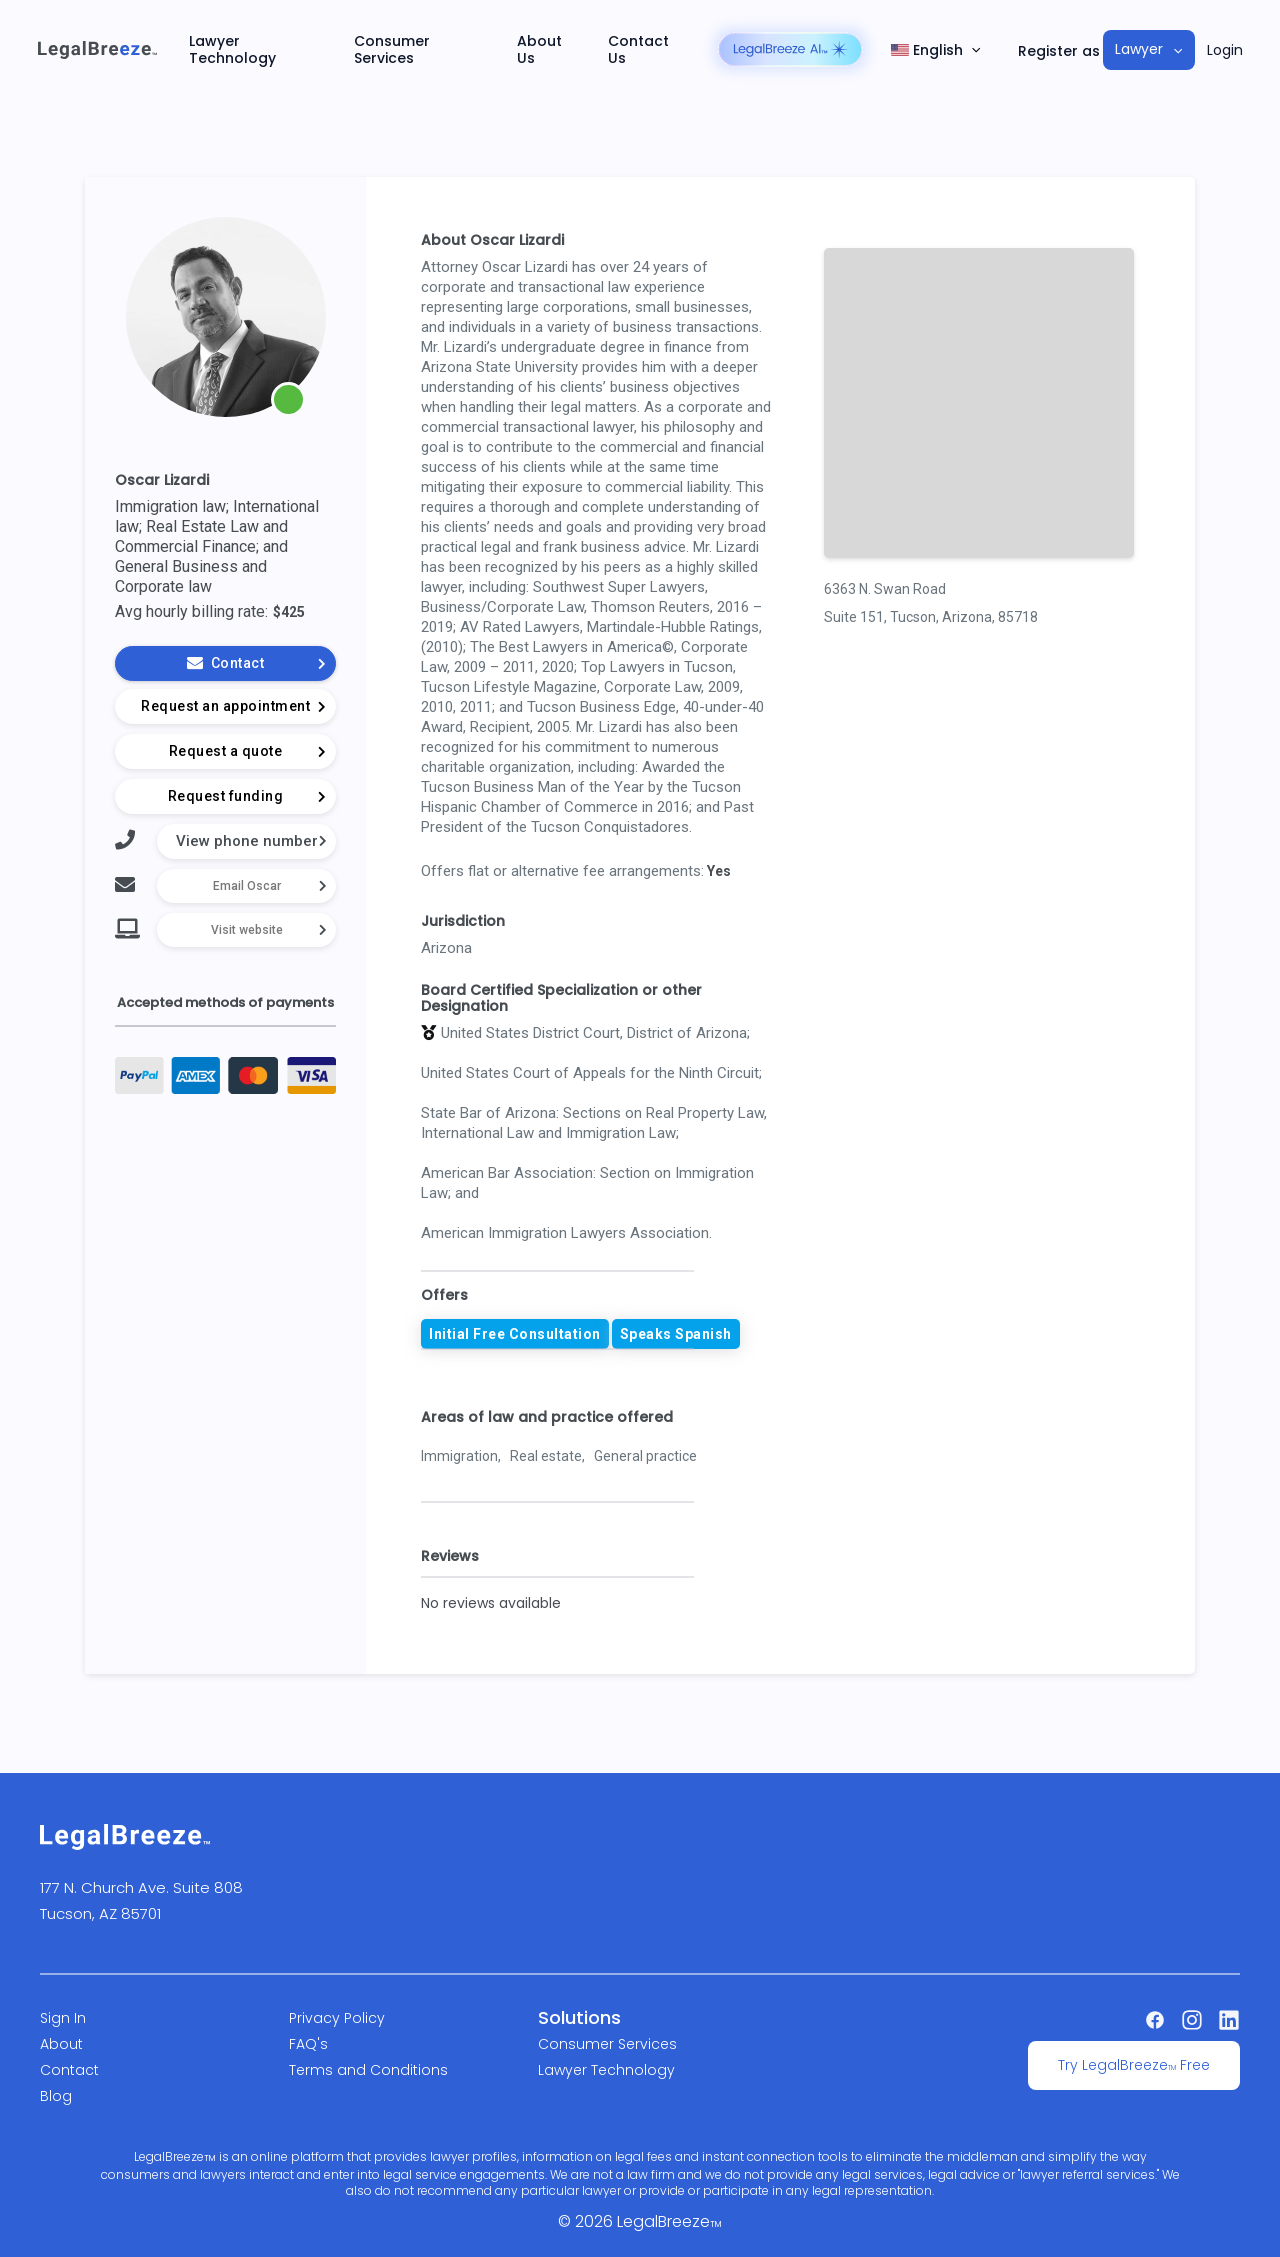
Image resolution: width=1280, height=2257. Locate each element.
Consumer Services (392, 50)
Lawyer (1139, 49)
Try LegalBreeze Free (1134, 2065)
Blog (56, 2096)
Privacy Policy (337, 2018)
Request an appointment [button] (233, 706)
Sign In (63, 2018)
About (61, 2044)
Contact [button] (256, 663)
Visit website (247, 930)
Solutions (579, 2017)
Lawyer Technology (232, 50)
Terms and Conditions (368, 2070)
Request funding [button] (246, 796)
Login (1225, 50)
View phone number (247, 841)
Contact (69, 2070)
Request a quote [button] (247, 751)
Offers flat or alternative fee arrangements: (562, 871)
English (927, 50)
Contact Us (638, 50)
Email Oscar (247, 886)
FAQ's (308, 2044)
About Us (539, 50)
